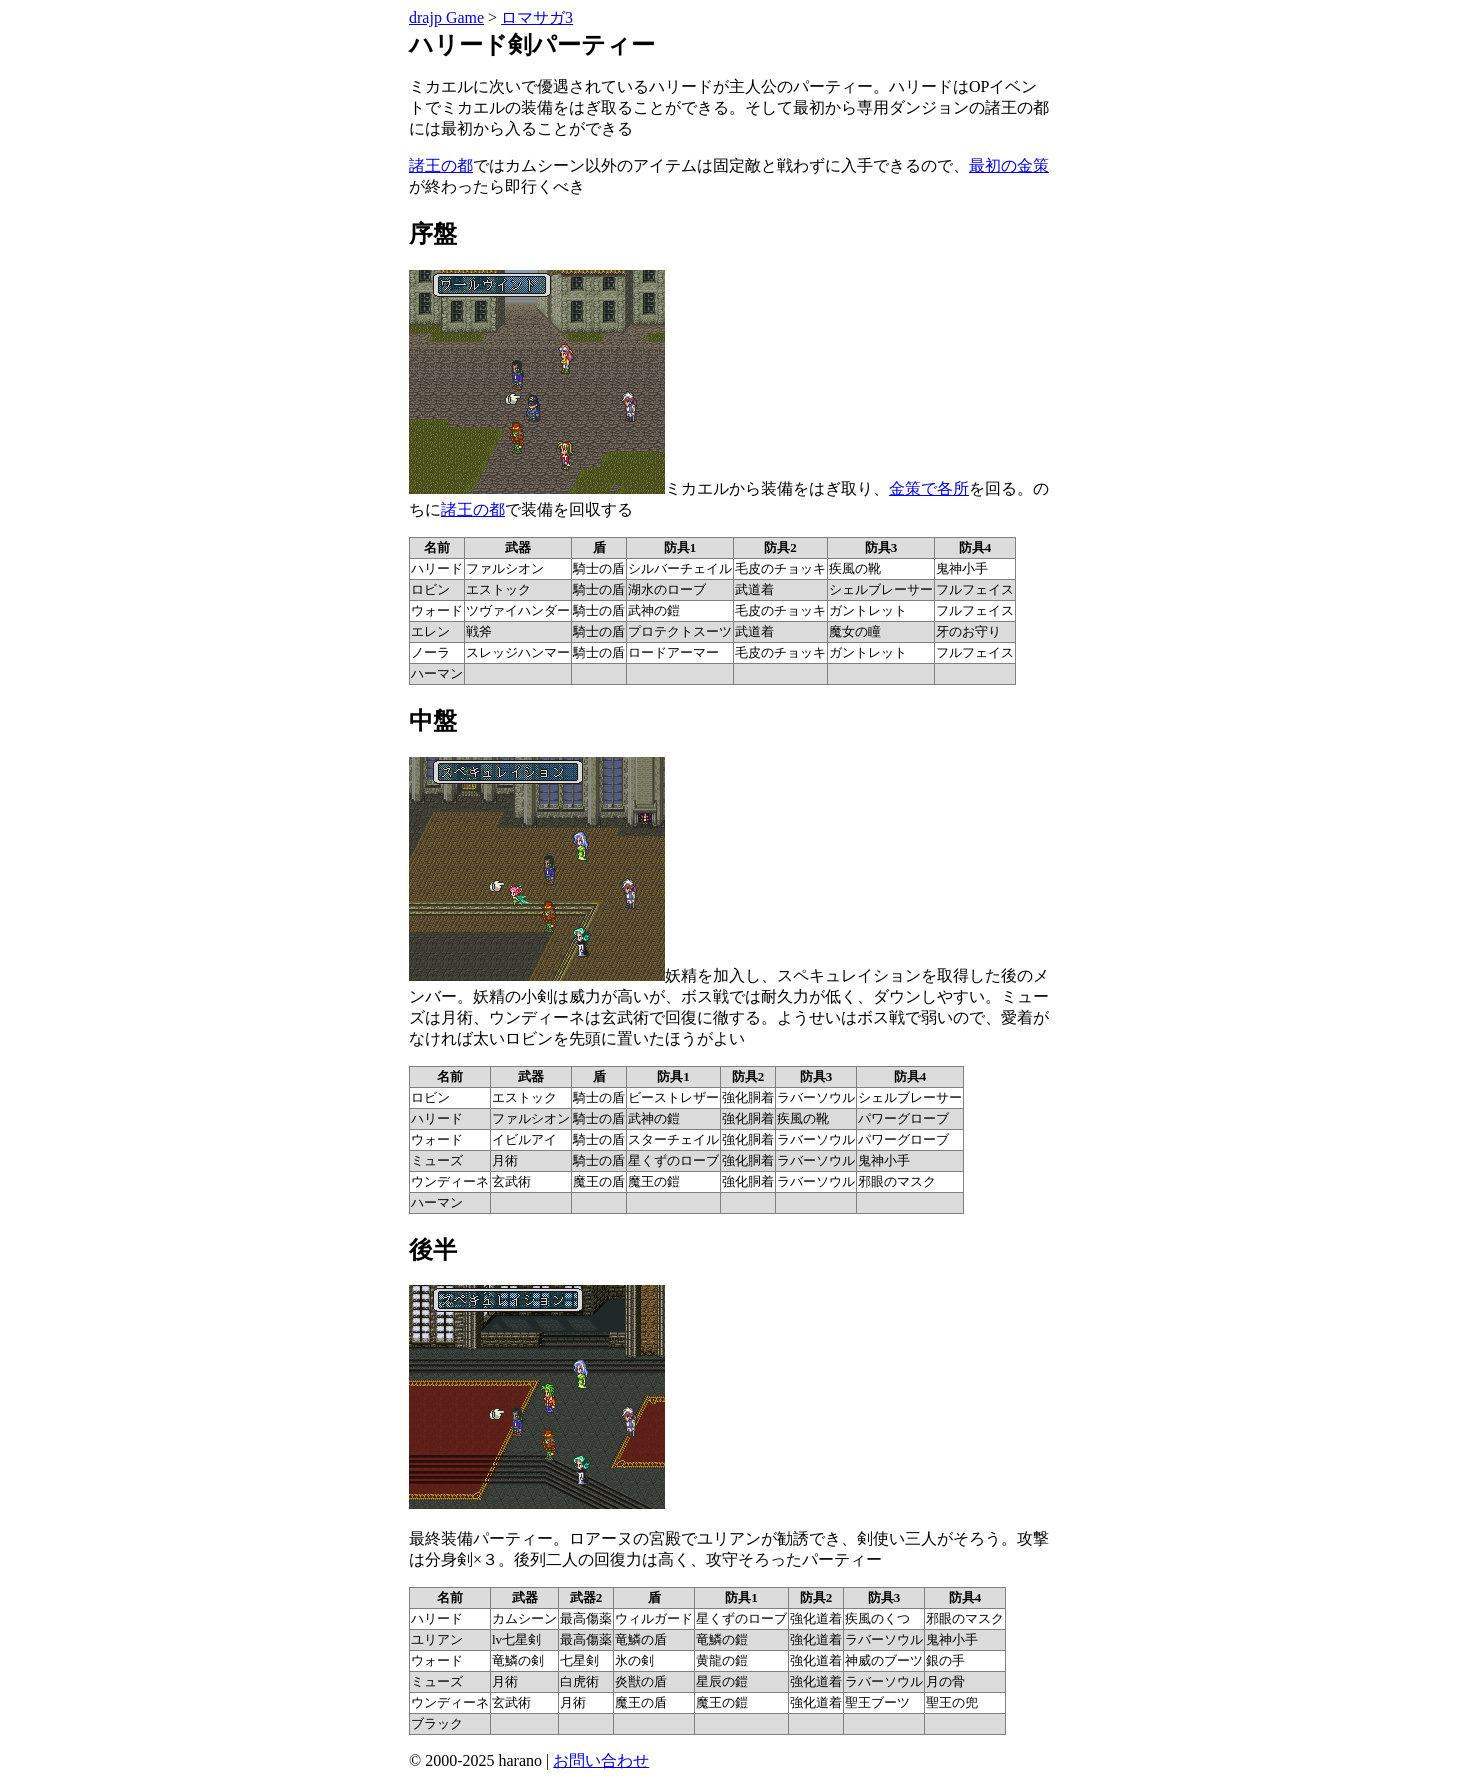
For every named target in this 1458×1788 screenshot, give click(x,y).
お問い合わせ (601, 1760)
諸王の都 (441, 165)
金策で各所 (929, 488)
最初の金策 (1009, 165)
